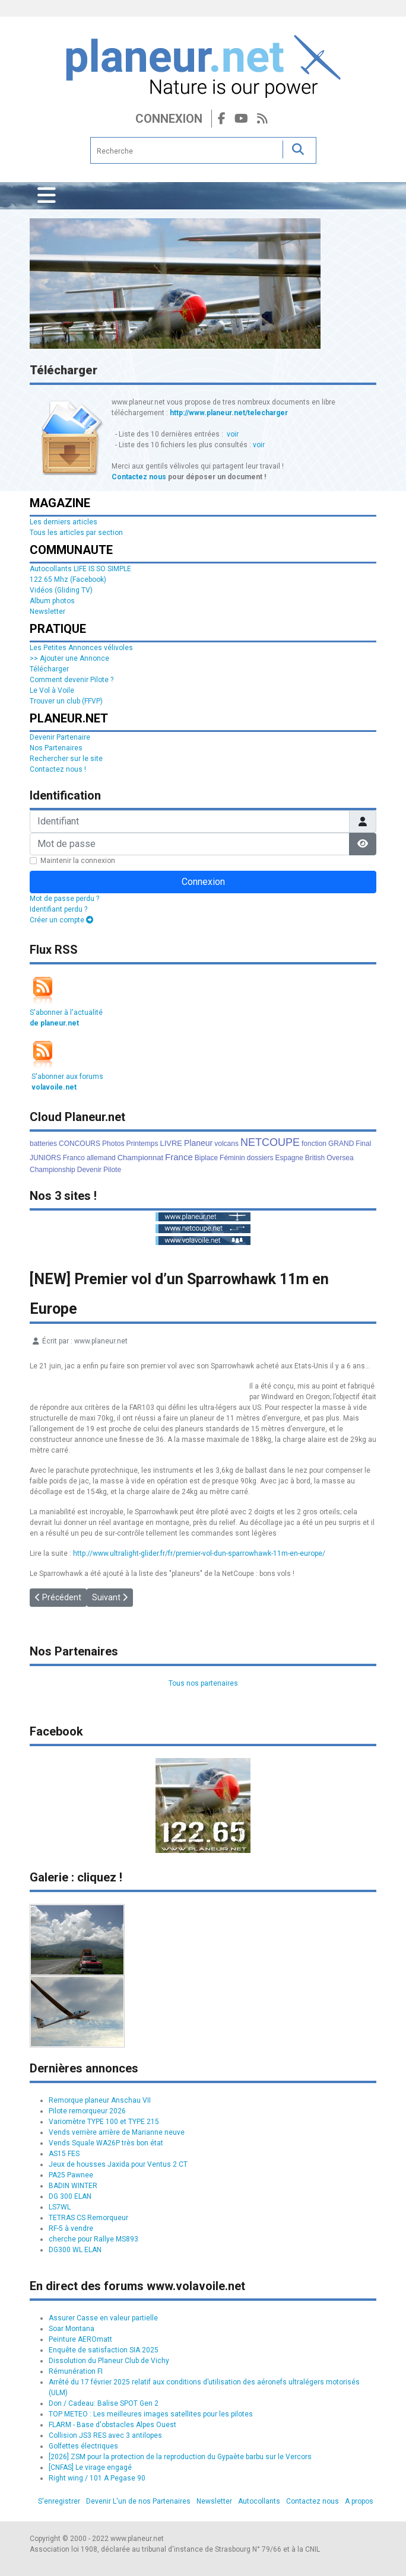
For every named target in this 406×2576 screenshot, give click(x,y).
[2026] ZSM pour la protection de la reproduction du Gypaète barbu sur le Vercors (180, 2457)
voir (233, 434)
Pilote (112, 1170)
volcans (226, 1143)
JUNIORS (45, 1158)
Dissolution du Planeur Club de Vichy (109, 2361)
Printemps (142, 1143)
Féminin (232, 1158)
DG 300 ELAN (70, 2196)
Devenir (89, 1170)
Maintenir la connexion (77, 860)
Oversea (339, 1158)
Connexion (168, 119)
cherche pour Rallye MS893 (93, 2239)
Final (363, 1143)
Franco (74, 1158)
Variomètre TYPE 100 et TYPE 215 (104, 2122)
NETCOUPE (270, 1142)
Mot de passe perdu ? (64, 898)
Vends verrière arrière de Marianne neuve (117, 2132)
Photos (113, 1143)
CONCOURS (79, 1143)
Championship (52, 1170)
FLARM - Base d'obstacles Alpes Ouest (112, 2425)
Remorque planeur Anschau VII (100, 2100)
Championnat (140, 1157)
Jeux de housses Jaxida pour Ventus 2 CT (118, 2164)
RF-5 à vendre (71, 2228)
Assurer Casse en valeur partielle (103, 2318)
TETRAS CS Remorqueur (88, 2218)
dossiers (260, 1158)
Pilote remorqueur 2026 (87, 2111)
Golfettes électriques (83, 2446)
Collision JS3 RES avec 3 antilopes (105, 2435)
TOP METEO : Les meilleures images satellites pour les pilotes (151, 2414)
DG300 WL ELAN (75, 2250)
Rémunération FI (76, 2371)
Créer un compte (61, 920)
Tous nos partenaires (203, 1683)
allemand (101, 1158)
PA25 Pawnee (71, 2175)
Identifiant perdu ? (58, 909)
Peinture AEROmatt (80, 2339)
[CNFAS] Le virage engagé (90, 2467)
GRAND (341, 1143)
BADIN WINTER (73, 2186)
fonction (314, 1143)
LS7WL (60, 2207)
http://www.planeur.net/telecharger (229, 413)
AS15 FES (64, 2154)
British (315, 1158)
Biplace (206, 1158)
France (179, 1157)
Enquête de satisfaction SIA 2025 (103, 2350)
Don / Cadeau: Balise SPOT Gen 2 (103, 2403)
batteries (43, 1143)
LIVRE (171, 1143)
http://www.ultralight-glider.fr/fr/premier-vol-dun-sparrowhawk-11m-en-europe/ (199, 1553)
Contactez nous (139, 477)
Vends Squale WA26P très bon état (106, 2143)
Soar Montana (71, 2329)
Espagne (289, 1158)
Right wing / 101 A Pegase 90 (97, 2478)
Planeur (198, 1143)
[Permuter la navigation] (47, 195)
